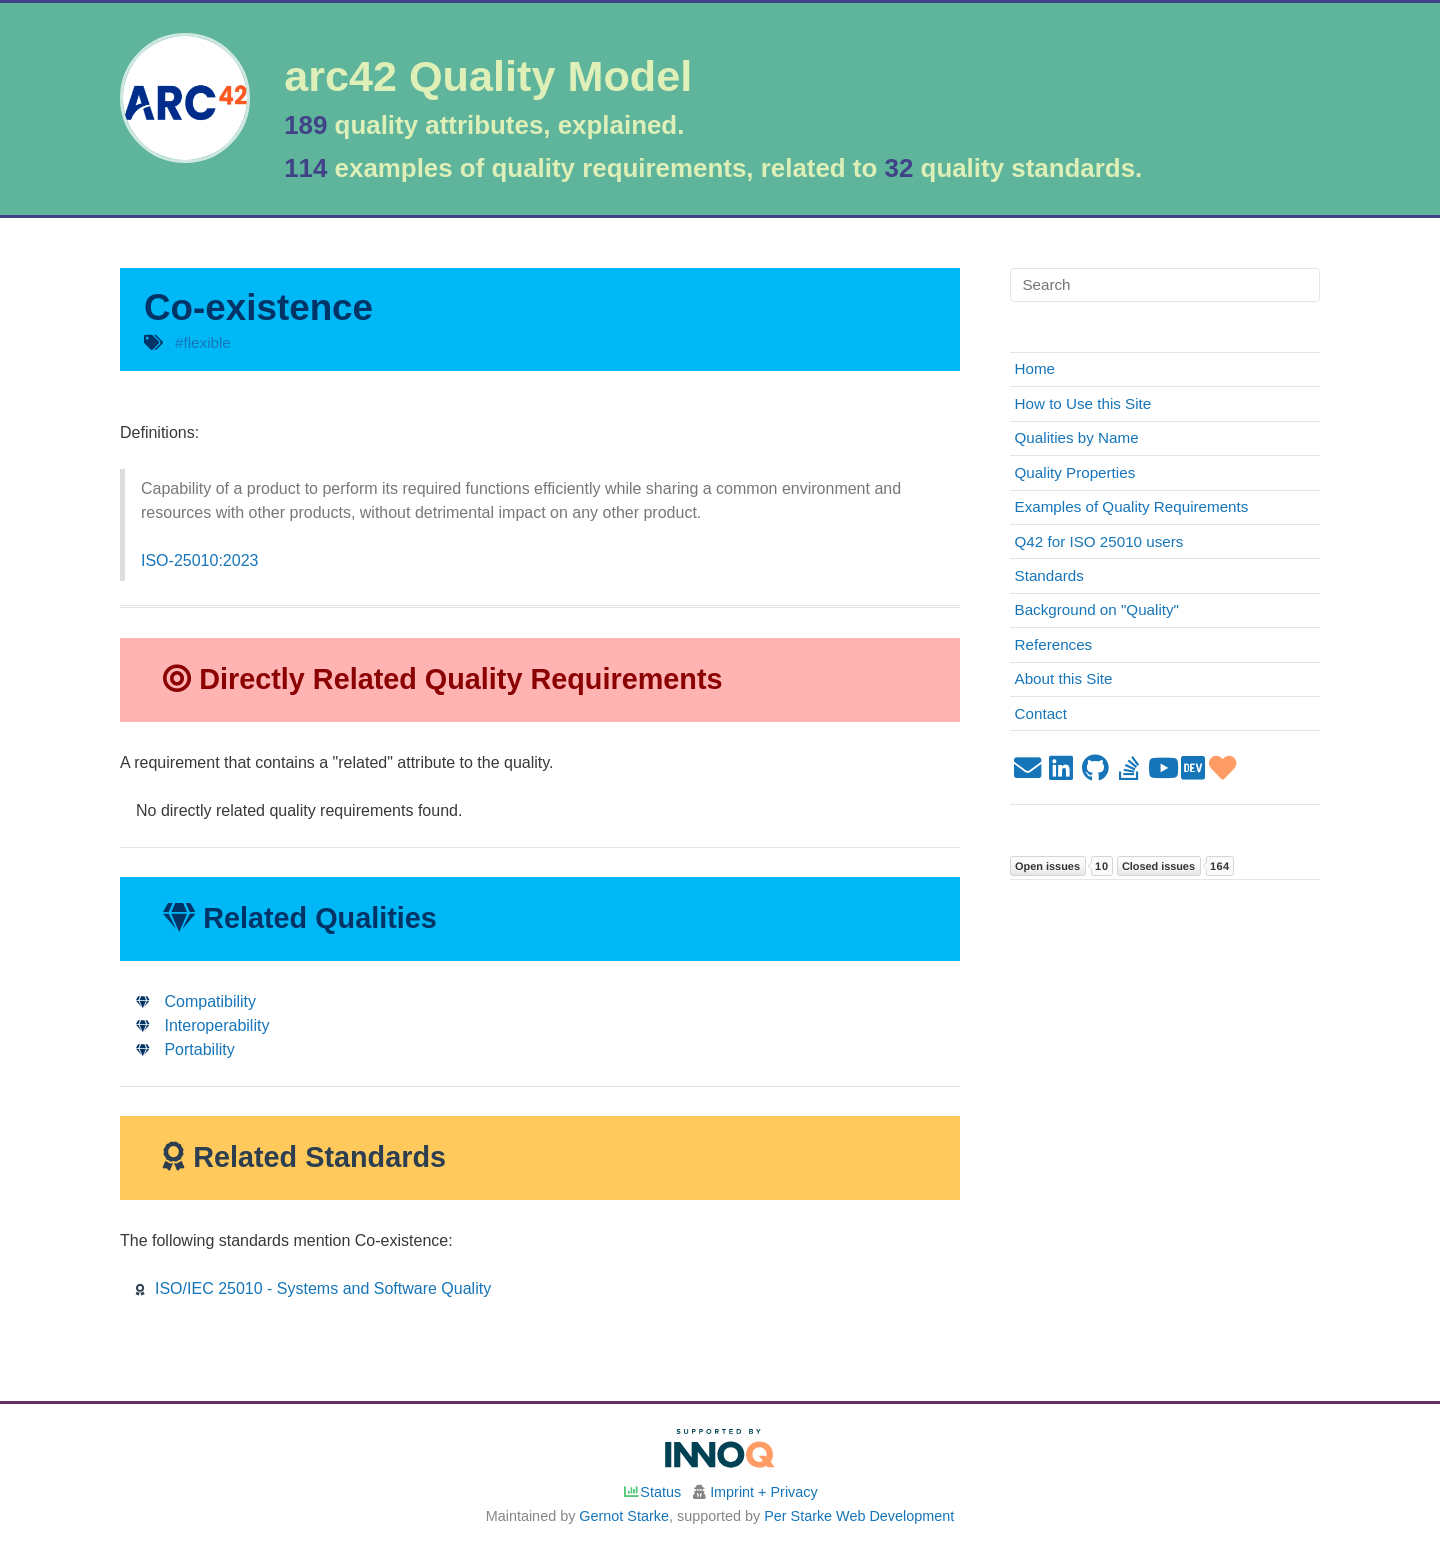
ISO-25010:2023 (199, 560)
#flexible (203, 342)
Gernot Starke (624, 1516)
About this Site (1064, 678)
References (1054, 644)
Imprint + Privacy (764, 1492)
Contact (1041, 713)
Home (1035, 368)
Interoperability (202, 1025)
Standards (1049, 575)
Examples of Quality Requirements (1132, 506)
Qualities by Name (1077, 437)
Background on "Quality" (1097, 609)
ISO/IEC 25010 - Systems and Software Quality (313, 1288)
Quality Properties (1075, 472)
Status (651, 1492)
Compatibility (196, 1001)
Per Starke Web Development (859, 1516)
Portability (185, 1049)
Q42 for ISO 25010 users (1099, 541)
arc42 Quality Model (488, 76)
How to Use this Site (1083, 403)
